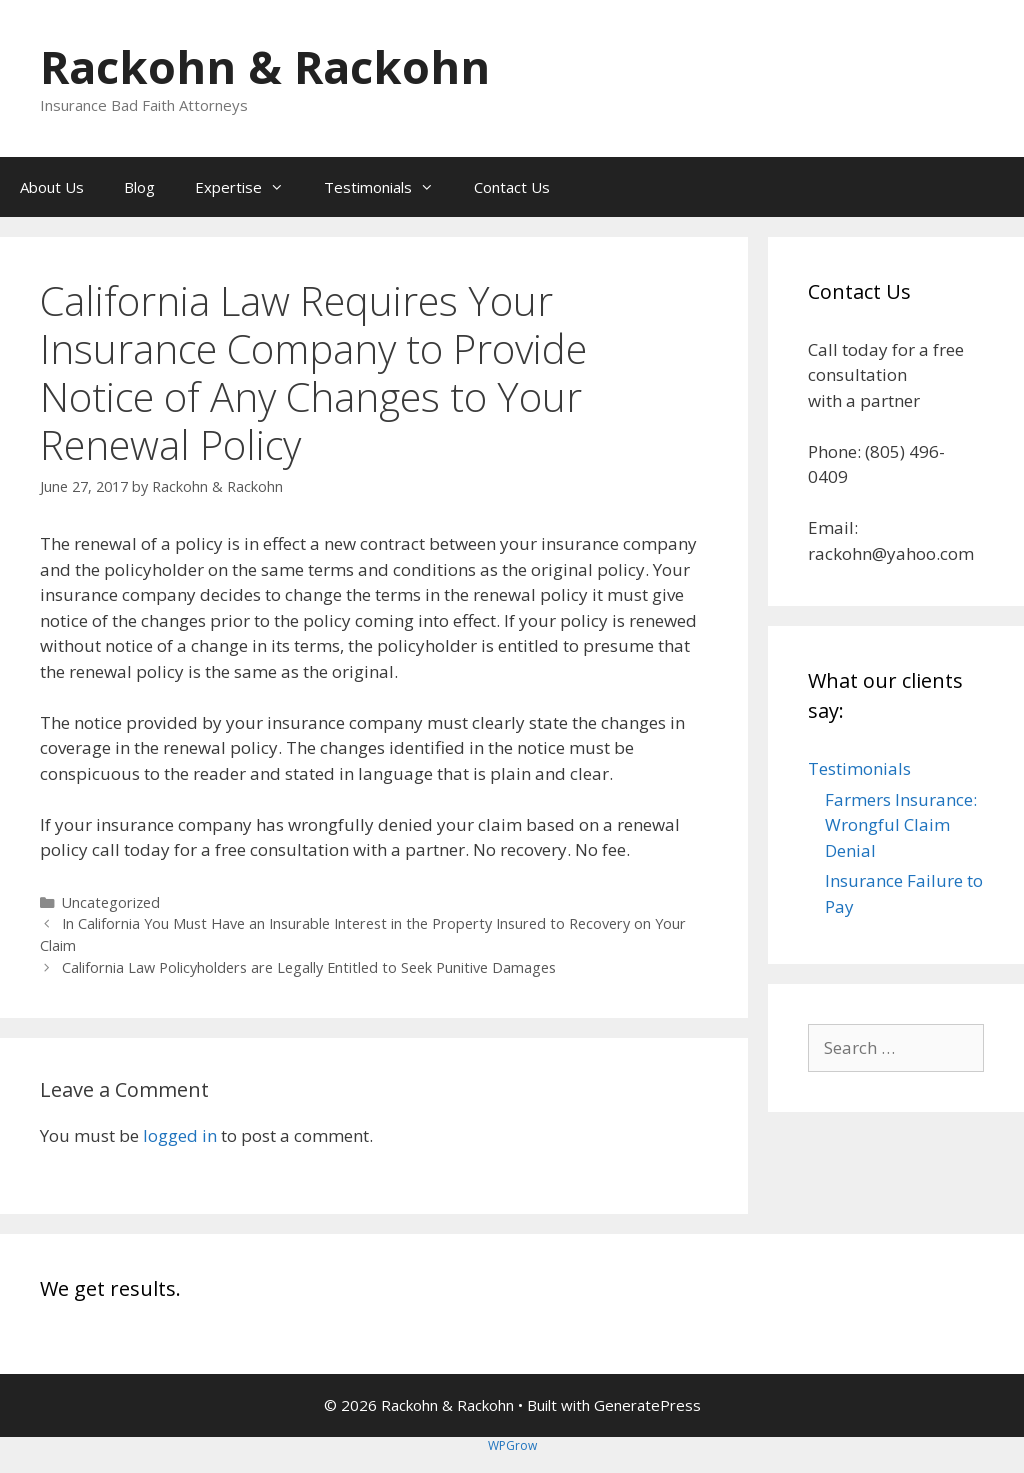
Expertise (249, 187)
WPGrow (512, 1445)
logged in (180, 1135)
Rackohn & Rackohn (265, 66)
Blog (139, 187)
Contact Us (512, 187)
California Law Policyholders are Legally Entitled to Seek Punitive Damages (309, 967)
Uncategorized (111, 902)
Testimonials (389, 187)
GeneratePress (647, 1405)
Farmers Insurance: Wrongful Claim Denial (901, 825)
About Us (52, 187)
